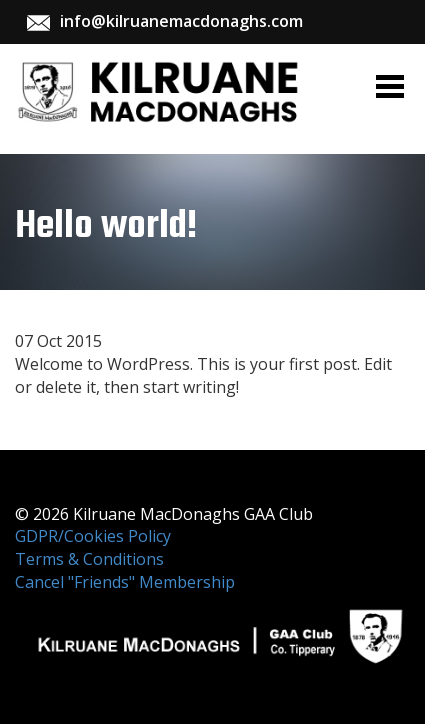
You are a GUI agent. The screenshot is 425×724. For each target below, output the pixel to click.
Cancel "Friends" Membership (125, 582)
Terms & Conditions (89, 559)
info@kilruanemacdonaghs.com (181, 21)
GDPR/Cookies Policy (93, 536)
